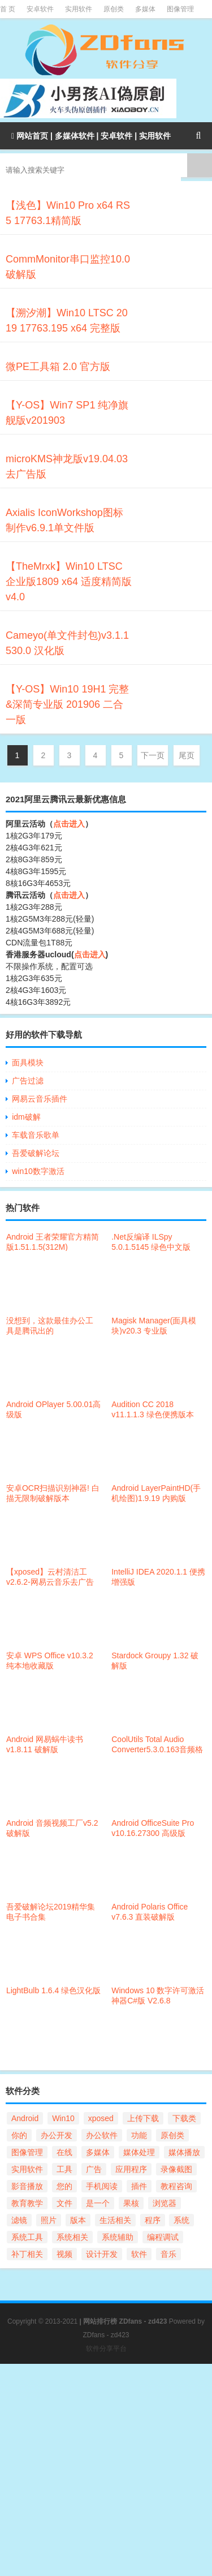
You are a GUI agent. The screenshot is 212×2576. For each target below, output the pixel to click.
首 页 (7, 9)
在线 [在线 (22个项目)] (64, 2152)
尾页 (186, 755)
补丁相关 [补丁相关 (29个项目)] (27, 2254)
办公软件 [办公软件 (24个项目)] (102, 2135)
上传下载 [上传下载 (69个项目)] (143, 2118)
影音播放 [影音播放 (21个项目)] (27, 2186)
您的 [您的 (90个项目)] (64, 2186)
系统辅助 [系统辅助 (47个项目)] (117, 2237)
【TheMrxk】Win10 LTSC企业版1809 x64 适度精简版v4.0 (69, 582)
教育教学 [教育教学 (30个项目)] (27, 2203)
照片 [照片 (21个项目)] (49, 2220)
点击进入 (69, 823)
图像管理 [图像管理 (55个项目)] (27, 2152)
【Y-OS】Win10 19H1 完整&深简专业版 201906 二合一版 (67, 704)
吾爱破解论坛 (35, 1153)
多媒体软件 (74, 135)
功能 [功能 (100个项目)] (139, 2135)
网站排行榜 (100, 2321)
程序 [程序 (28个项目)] (153, 2220)
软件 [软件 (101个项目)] (139, 2254)
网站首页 (32, 135)
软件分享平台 (106, 2349)
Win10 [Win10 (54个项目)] (63, 2118)
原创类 (113, 9)
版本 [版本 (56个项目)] (78, 2220)
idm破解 (26, 1116)
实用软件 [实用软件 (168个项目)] (27, 2169)
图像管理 (180, 9)
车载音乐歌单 (35, 1134)
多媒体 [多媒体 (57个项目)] (98, 2152)
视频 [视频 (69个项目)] (64, 2254)
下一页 (153, 755)
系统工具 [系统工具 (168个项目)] (27, 2237)
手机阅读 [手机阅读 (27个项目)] (102, 2186)
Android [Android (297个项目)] (24, 2118)
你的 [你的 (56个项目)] (19, 2135)
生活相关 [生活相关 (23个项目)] (115, 2220)
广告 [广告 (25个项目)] (94, 2169)
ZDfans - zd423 (106, 2335)
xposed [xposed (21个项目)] (101, 2118)
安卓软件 (40, 9)
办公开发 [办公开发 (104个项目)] (56, 2135)
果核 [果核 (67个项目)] (131, 2203)
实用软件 (78, 9)
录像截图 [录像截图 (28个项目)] (176, 2169)
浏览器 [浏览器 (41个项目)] (164, 2203)
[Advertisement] (106, 2470)
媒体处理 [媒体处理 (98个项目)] (139, 2152)
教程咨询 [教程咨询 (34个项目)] (176, 2186)
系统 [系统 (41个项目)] (181, 2220)
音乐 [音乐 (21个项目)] (168, 2254)
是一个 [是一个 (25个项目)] (98, 2203)
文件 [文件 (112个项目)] (64, 2203)
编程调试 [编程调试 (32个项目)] (163, 2237)
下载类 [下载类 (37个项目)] (184, 2118)
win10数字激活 (38, 1171)
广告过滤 (28, 1080)
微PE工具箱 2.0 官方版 (58, 366)
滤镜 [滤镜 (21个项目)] (19, 2220)
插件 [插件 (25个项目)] (139, 2186)
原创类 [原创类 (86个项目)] (172, 2135)
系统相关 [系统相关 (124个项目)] (72, 2237)
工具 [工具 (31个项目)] (64, 2169)
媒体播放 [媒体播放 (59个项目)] (184, 2152)
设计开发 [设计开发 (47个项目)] (102, 2254)
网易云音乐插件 (39, 1098)
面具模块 (28, 1062)
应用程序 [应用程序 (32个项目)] (131, 2169)
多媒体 (145, 9)
